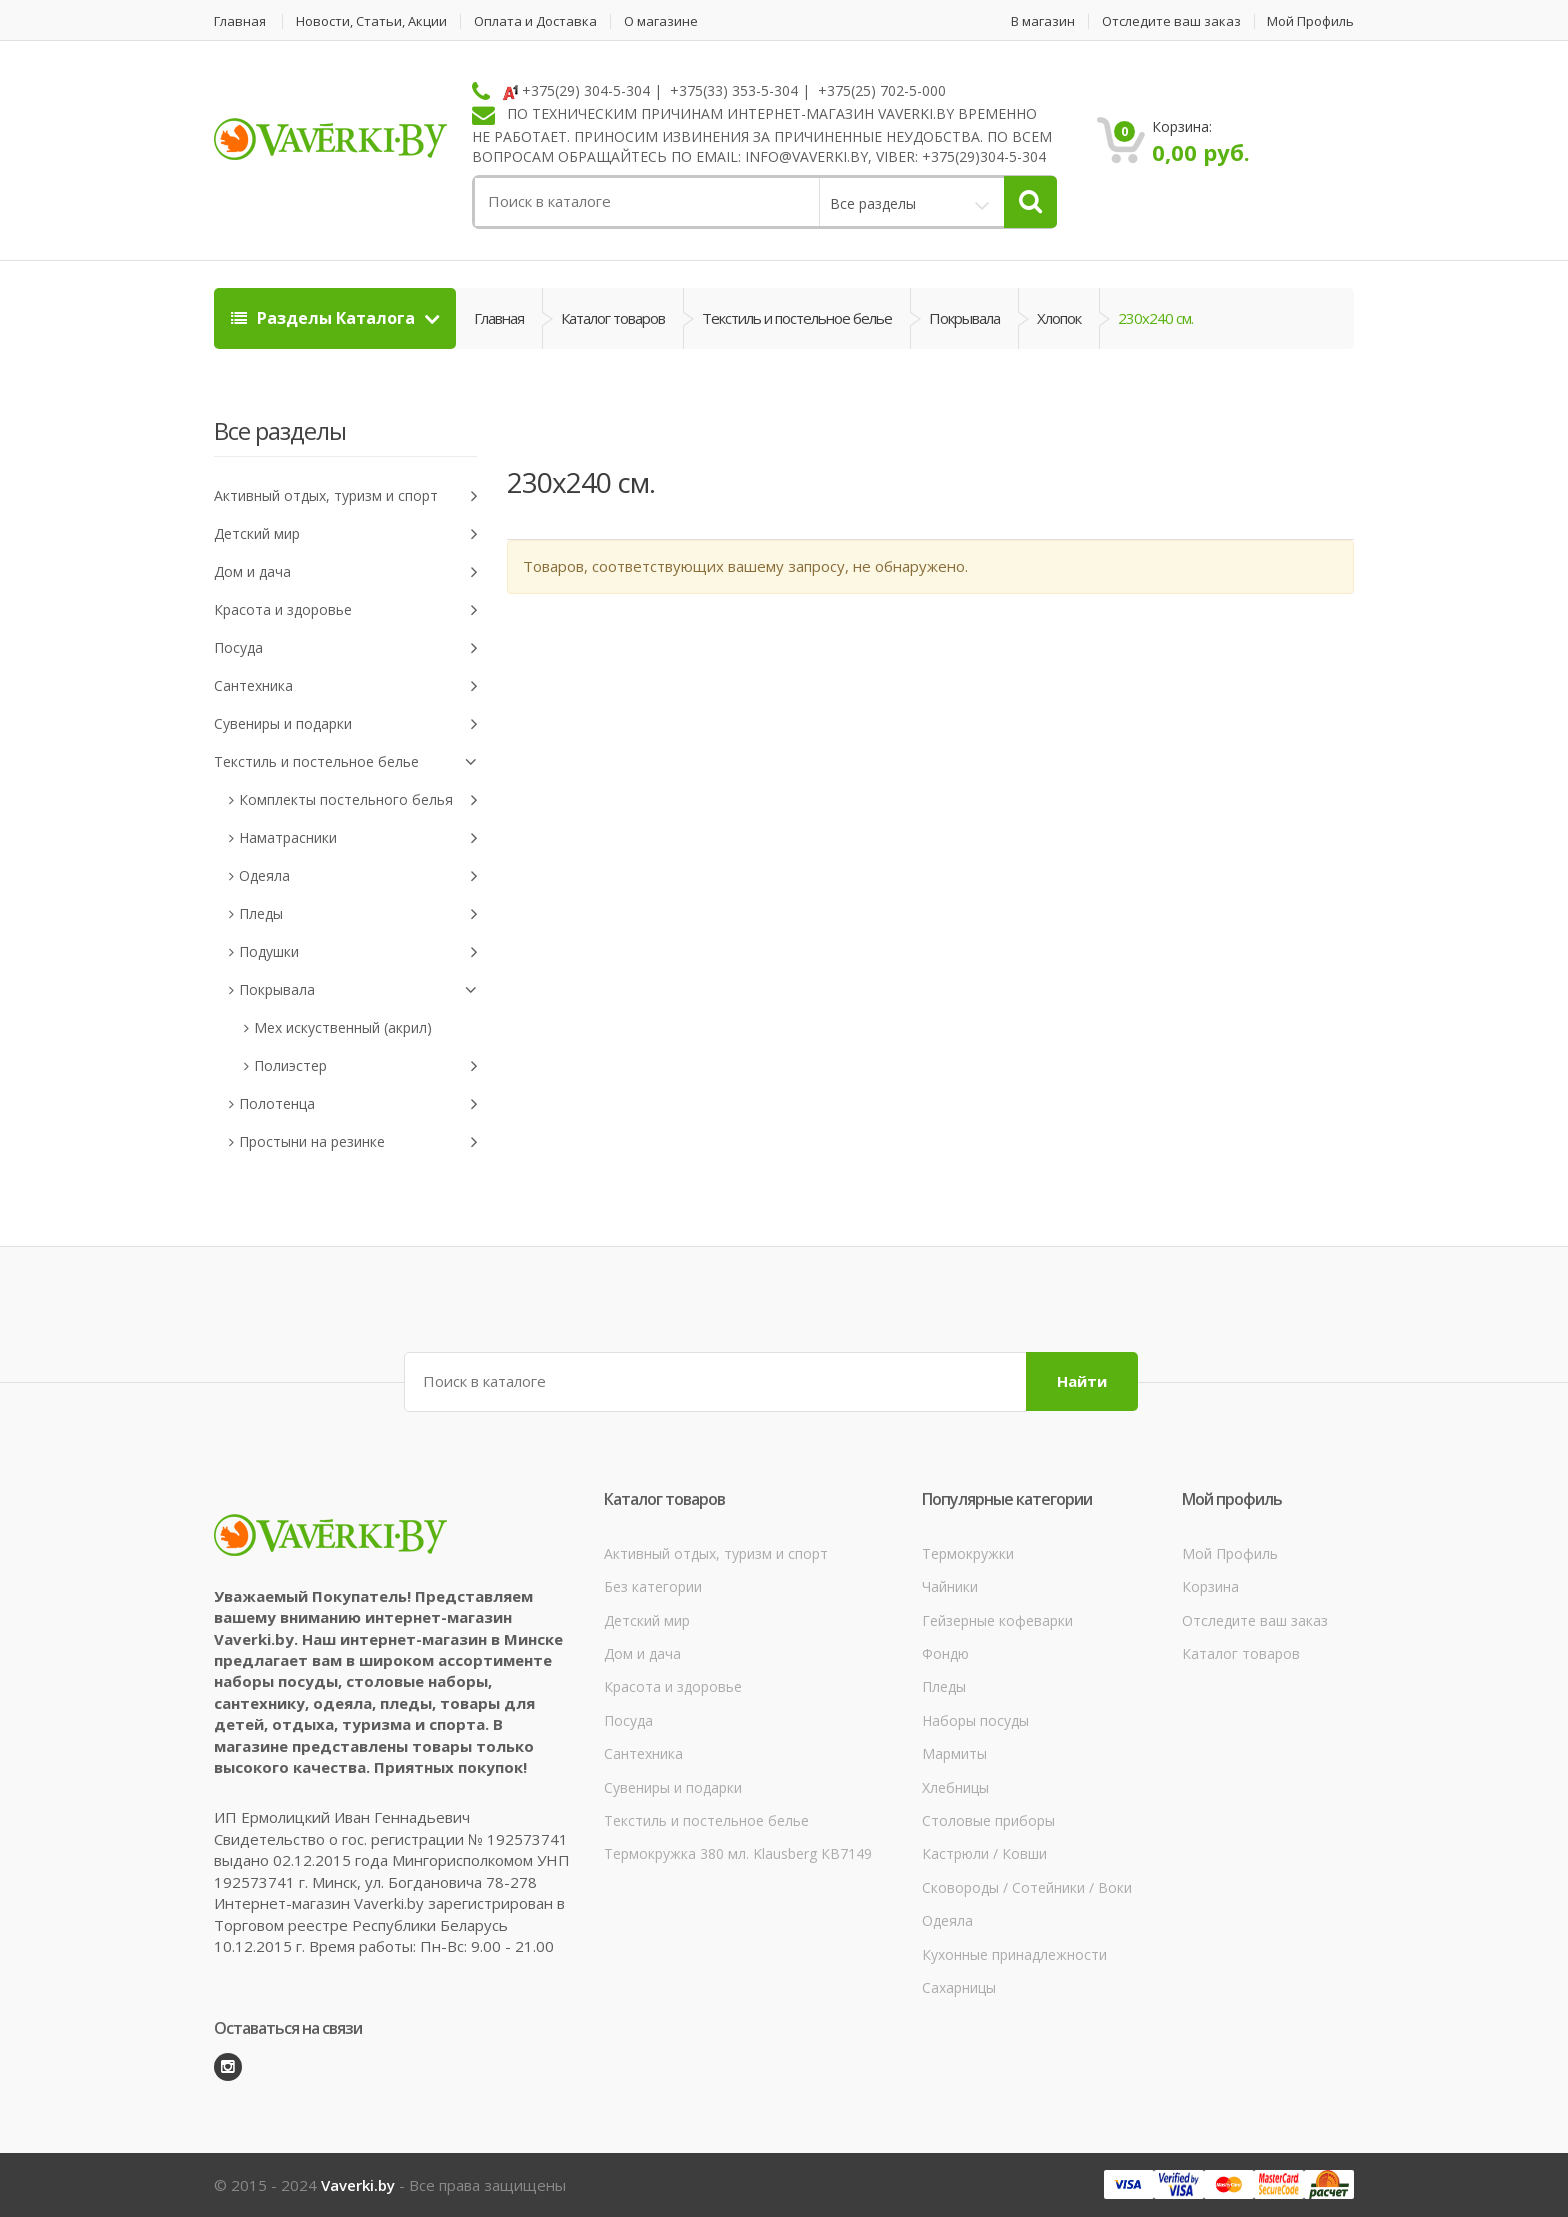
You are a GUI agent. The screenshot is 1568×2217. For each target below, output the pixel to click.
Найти (1082, 1381)
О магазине (661, 21)
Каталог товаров (613, 318)
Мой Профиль (1310, 21)
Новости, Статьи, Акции (371, 21)
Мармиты (954, 1753)
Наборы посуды (975, 1720)
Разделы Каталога (325, 318)
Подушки (358, 952)
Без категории (653, 1586)
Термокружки (968, 1553)
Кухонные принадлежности (1014, 1954)
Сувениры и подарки (345, 724)
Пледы (358, 914)
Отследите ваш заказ (1171, 21)
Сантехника (345, 686)
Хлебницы (955, 1787)
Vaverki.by (358, 2185)
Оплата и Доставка (535, 21)
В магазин (1043, 21)
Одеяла (358, 876)
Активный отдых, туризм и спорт (345, 496)
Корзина (1210, 1586)
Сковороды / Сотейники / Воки (1027, 1887)
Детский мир (345, 534)
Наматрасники (358, 838)
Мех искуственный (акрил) (343, 1027)
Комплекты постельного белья (358, 800)
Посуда (345, 648)
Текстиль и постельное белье (797, 318)
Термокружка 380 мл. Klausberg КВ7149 (738, 1853)
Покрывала (964, 318)
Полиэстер (365, 1066)
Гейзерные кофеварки (997, 1620)
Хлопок (1059, 318)
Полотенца (358, 1104)
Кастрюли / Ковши (984, 1853)
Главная (240, 21)
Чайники (950, 1586)
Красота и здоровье (345, 610)
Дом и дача (345, 572)
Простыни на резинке (358, 1142)
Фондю (945, 1653)
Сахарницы (959, 1987)
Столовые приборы (988, 1820)
